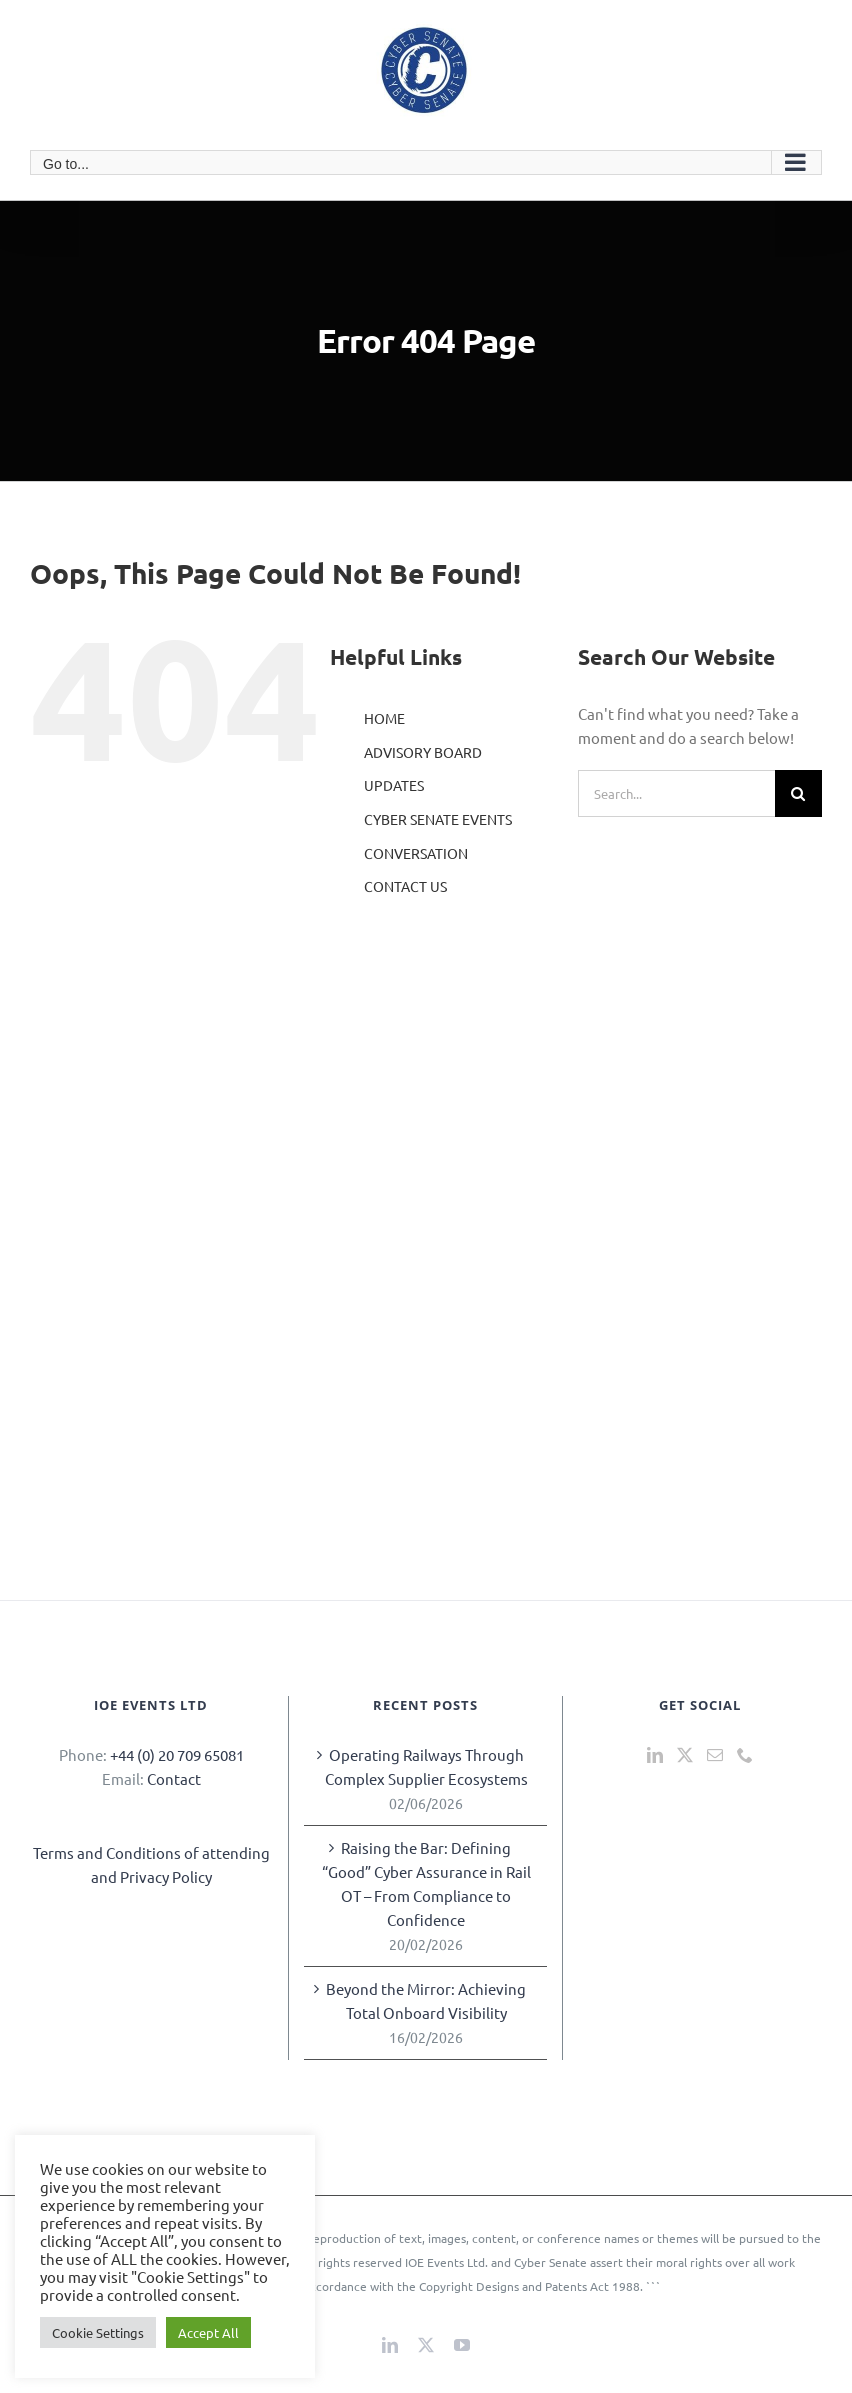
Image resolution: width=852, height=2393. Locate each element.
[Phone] (745, 1755)
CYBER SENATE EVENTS (438, 819)
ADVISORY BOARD (423, 752)
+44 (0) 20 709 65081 (177, 1754)
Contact (174, 1778)
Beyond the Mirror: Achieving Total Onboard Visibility (426, 2000)
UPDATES (394, 785)
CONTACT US (405, 886)
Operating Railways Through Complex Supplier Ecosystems (426, 1766)
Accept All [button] (208, 2332)
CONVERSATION (416, 853)
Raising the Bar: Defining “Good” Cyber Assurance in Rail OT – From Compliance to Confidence (426, 1883)
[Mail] (715, 1755)
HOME (384, 718)
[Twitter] (685, 1755)
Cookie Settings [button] (98, 2332)
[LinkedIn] (655, 1755)
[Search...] (676, 793)
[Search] (798, 793)
